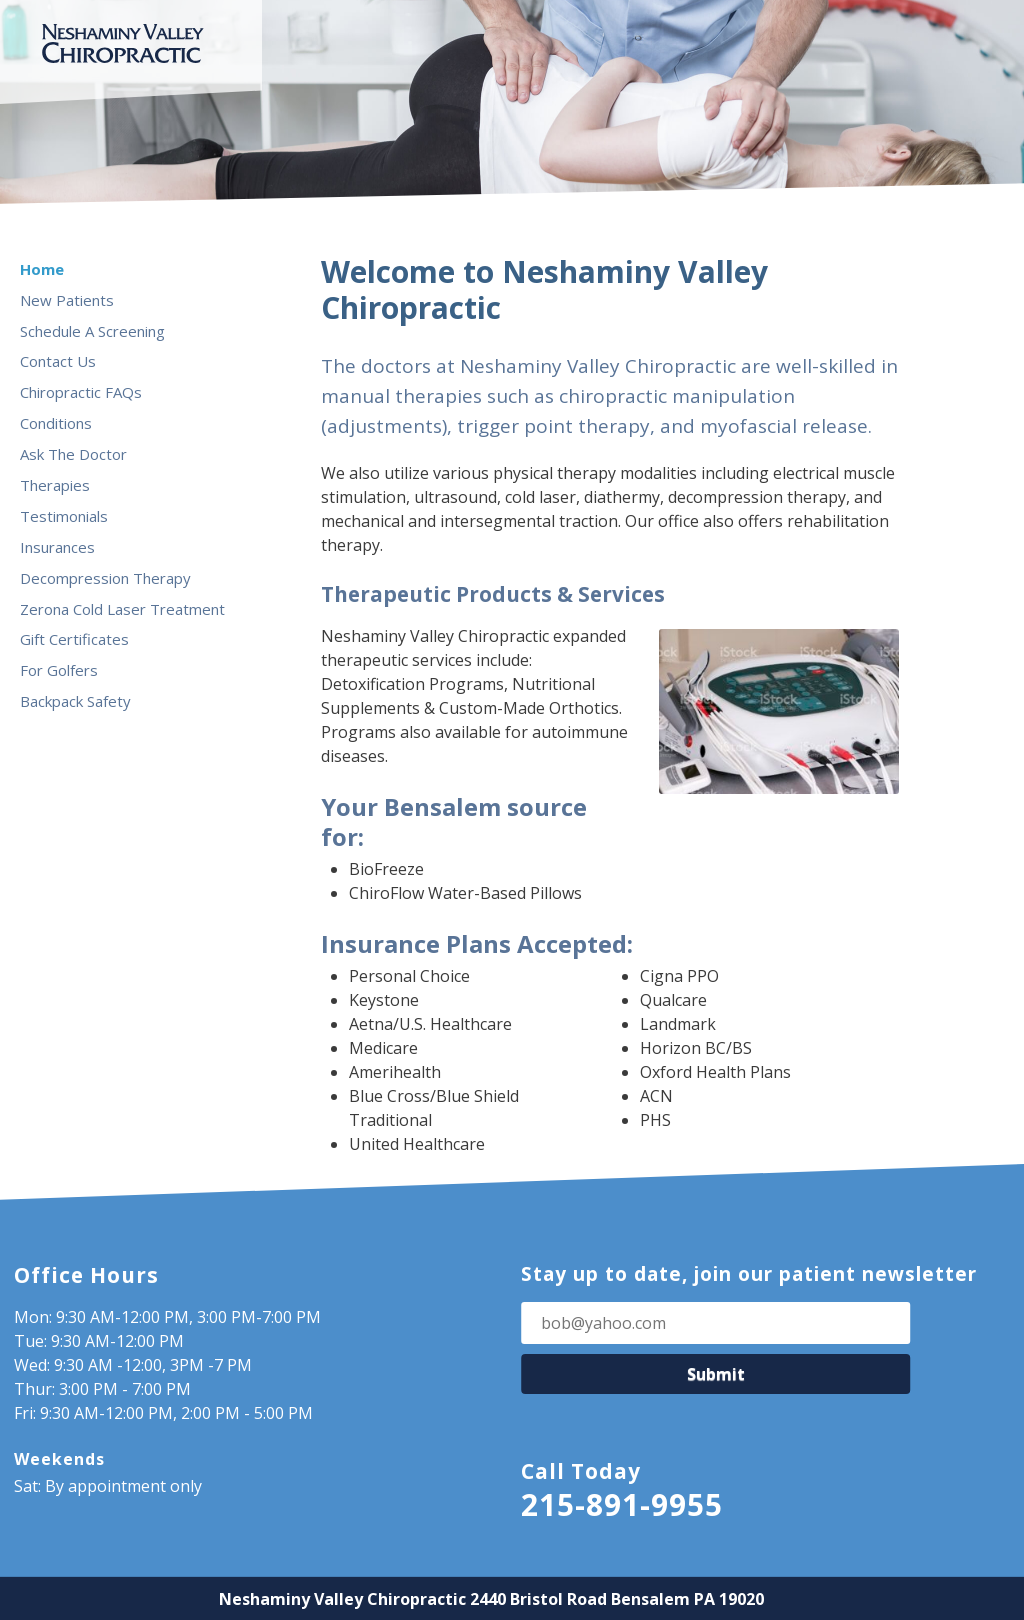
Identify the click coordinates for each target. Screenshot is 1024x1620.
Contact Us (58, 361)
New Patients (67, 300)
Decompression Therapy (105, 578)
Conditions (56, 423)
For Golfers (59, 670)
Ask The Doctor (73, 454)
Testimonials (64, 516)
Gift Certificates (74, 639)
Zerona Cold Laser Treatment (122, 609)
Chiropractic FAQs (81, 392)
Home (42, 269)
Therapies (55, 485)
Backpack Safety (75, 701)
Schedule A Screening (92, 331)
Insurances (57, 547)
